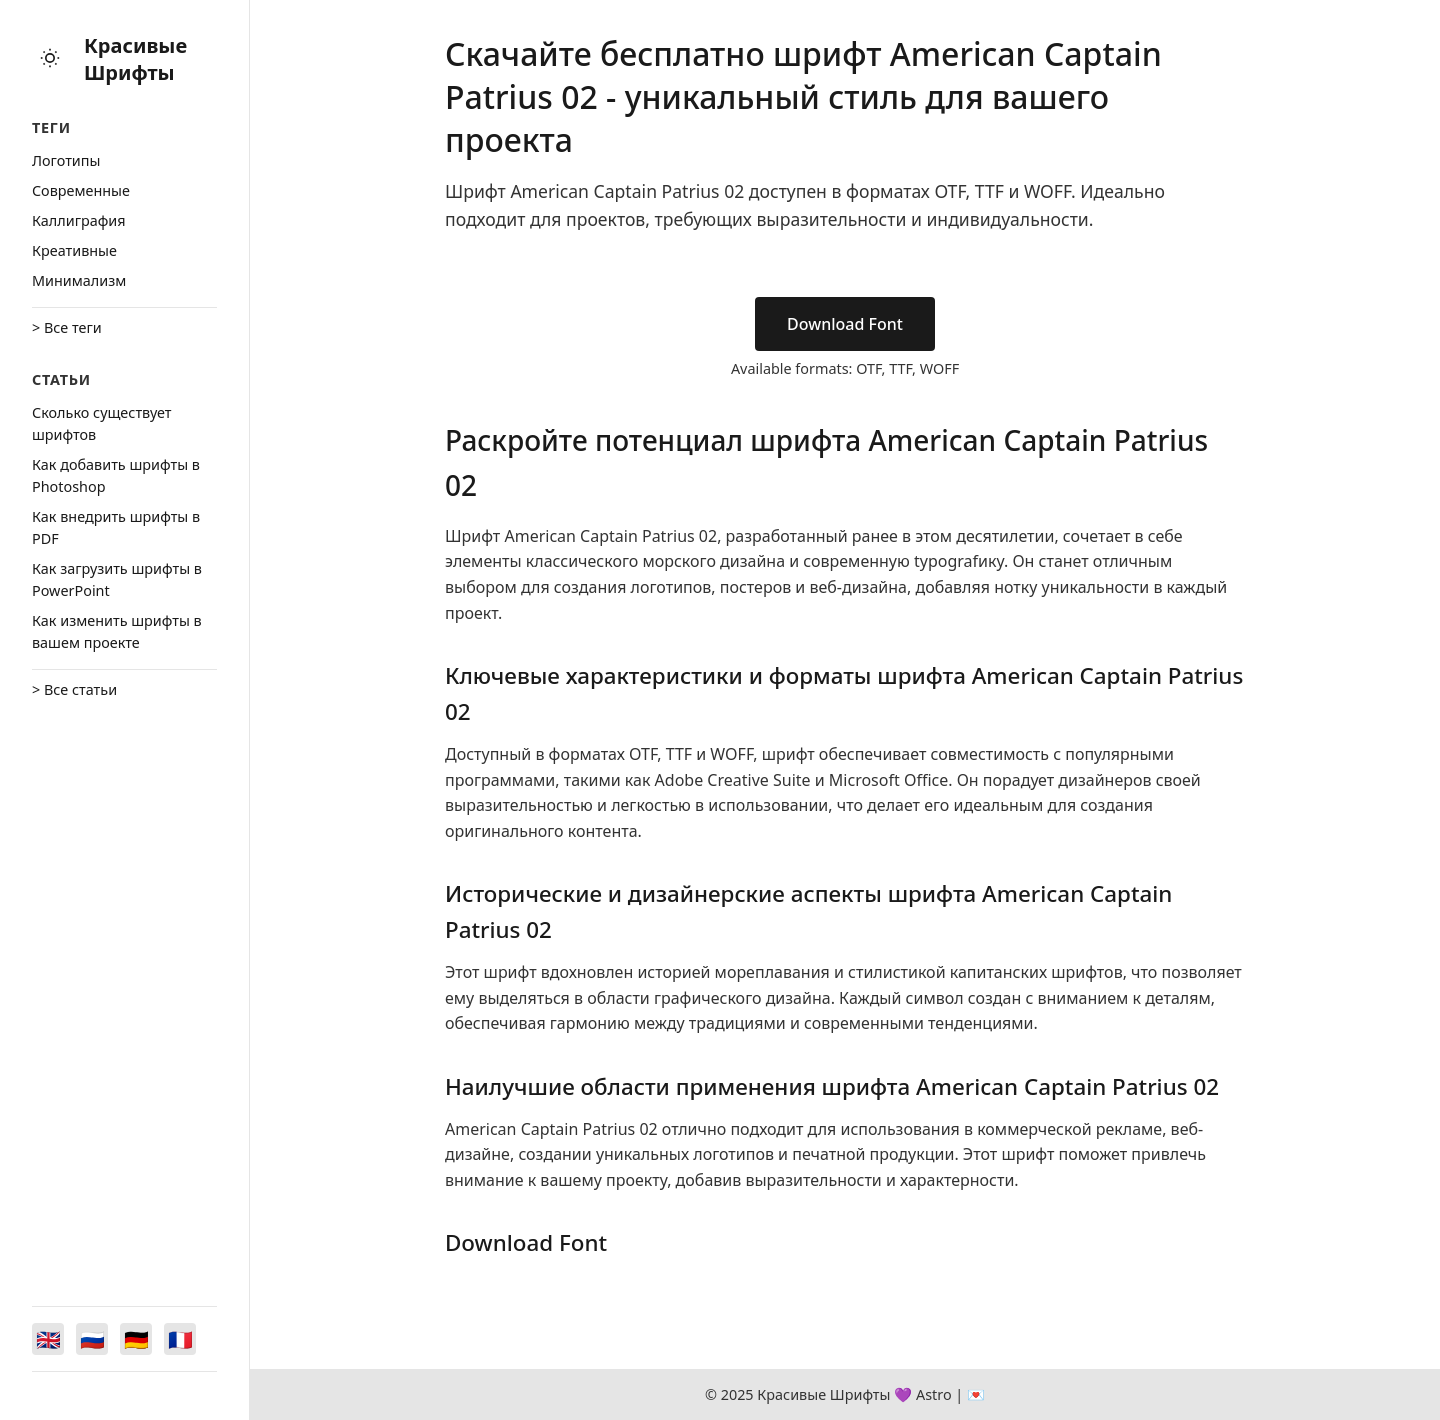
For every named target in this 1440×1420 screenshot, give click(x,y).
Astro (934, 1394)
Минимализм (79, 280)
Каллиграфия (79, 220)
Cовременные (81, 190)
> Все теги (67, 327)
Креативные (74, 250)
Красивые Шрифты (135, 59)
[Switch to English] (48, 1339)
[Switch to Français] (180, 1339)
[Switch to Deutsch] (136, 1339)
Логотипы (66, 160)
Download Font (845, 324)
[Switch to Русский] (92, 1339)
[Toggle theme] (50, 59)
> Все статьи (74, 689)
